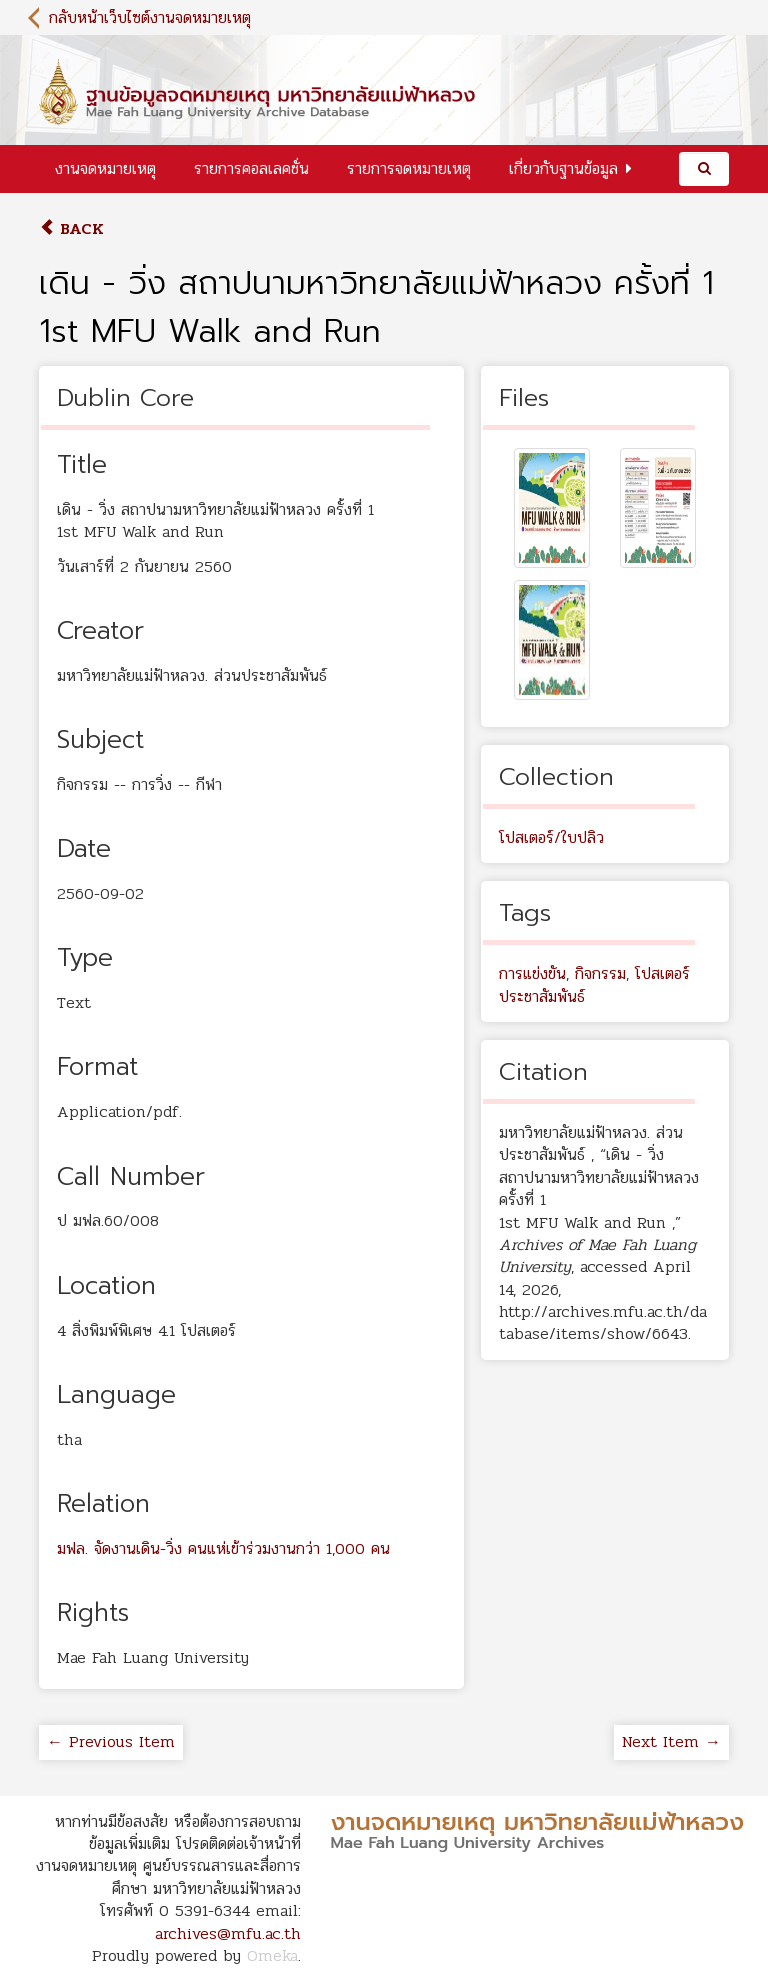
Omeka (272, 1955)
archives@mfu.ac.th (228, 1933)
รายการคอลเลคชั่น (251, 168)
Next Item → (671, 1741)
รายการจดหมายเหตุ (409, 168)
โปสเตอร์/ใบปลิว (551, 837)
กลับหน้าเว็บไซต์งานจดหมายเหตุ (150, 17)
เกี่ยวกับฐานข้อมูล (563, 168)
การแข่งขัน (532, 973)
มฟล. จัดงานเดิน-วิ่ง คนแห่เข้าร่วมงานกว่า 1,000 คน (223, 1548)
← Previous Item (111, 1741)
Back (71, 228)
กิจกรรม (600, 973)
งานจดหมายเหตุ (105, 168)
